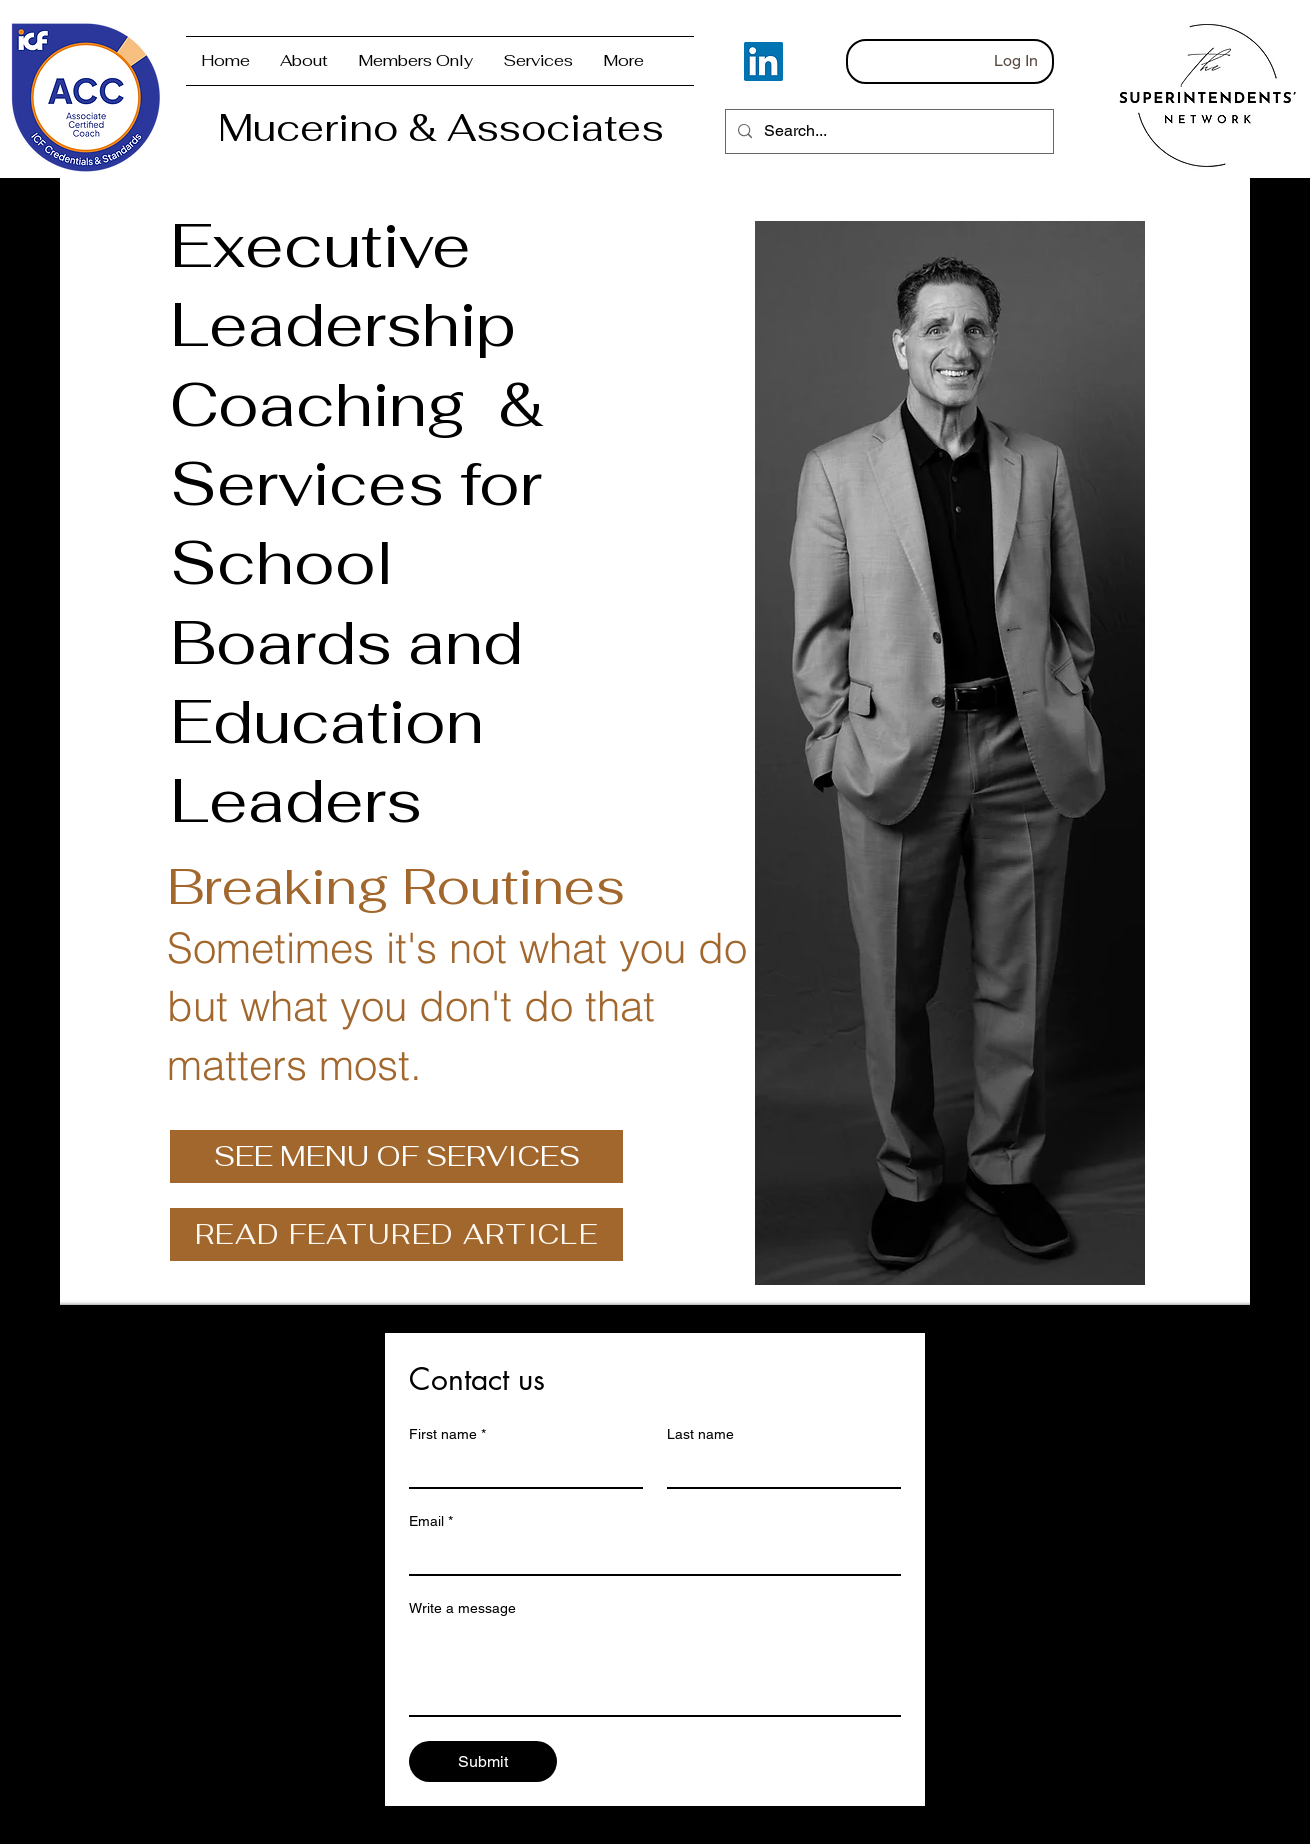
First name (447, 1434)
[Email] (649, 1556)
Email (431, 1521)
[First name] (520, 1469)
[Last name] (778, 1469)
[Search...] (887, 131)
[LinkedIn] (763, 61)
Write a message (462, 1608)
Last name (700, 1434)
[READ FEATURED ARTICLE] (396, 1234)
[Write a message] (655, 1670)
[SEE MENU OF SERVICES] (396, 1156)
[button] (415, 61)
